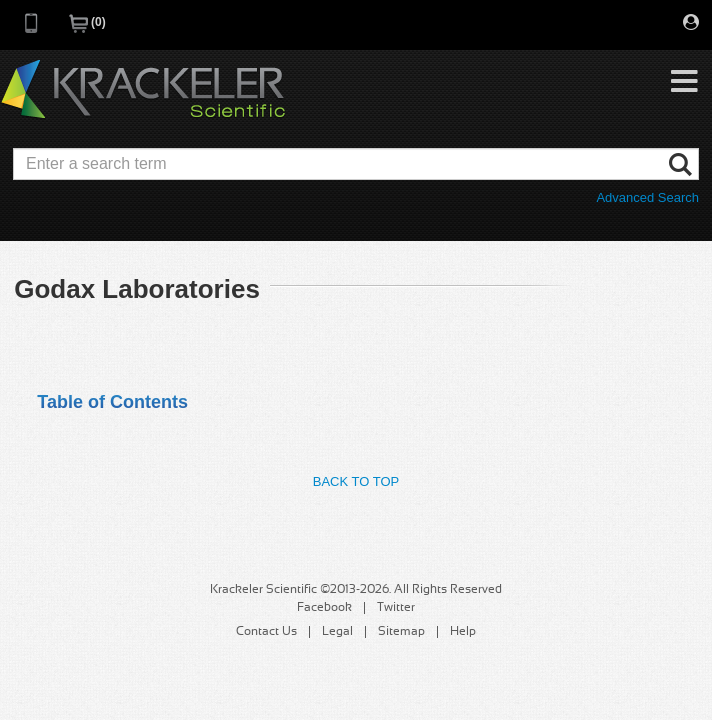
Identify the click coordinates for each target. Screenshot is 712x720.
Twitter (396, 608)
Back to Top (356, 481)
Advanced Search (647, 197)
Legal (337, 632)
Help (463, 632)
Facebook (324, 608)
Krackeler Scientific (143, 90)
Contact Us (266, 632)
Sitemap (401, 632)
